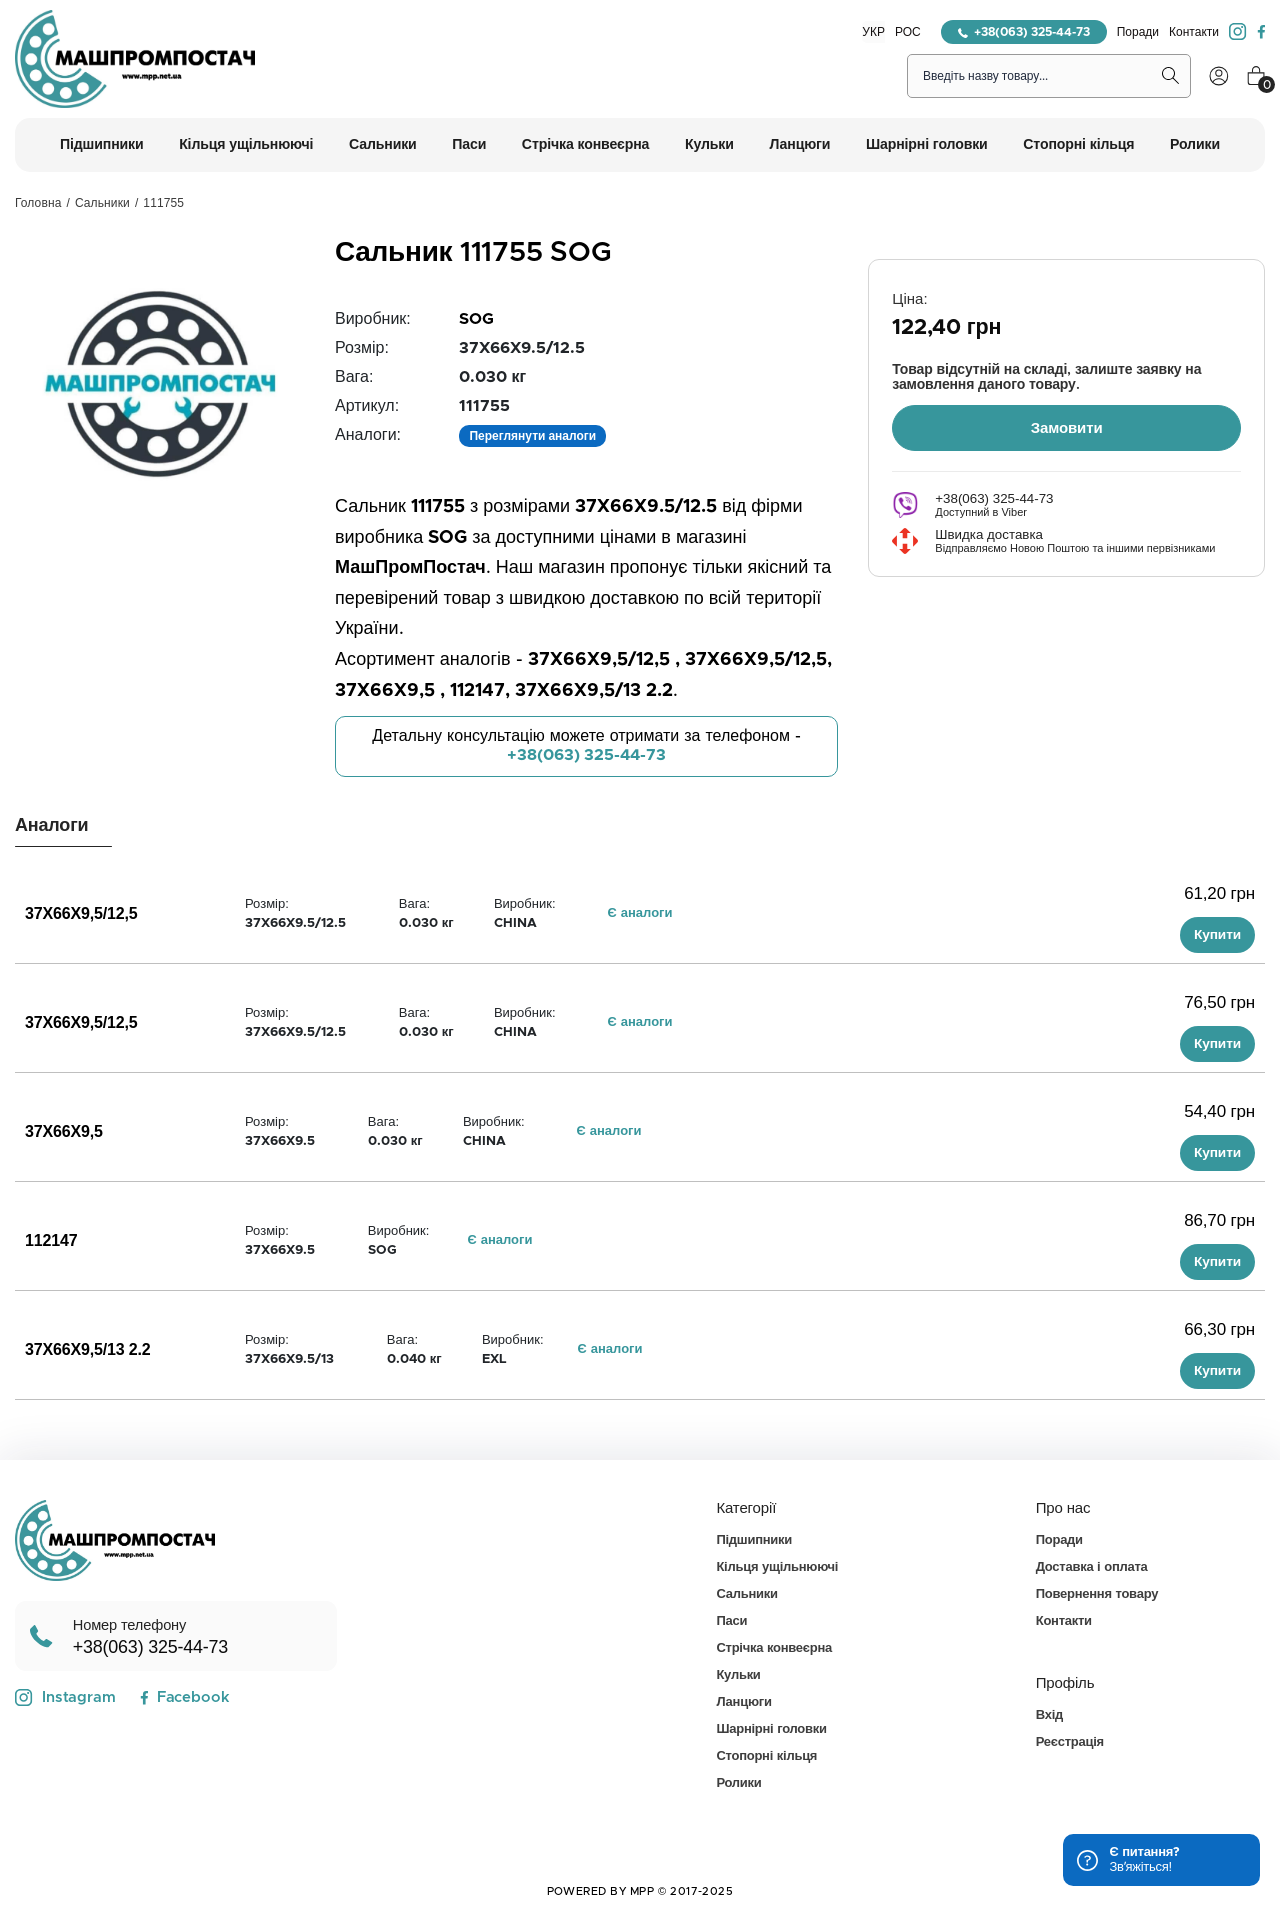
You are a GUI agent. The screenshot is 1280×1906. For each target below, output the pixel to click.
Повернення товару (1097, 1594)
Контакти (1194, 32)
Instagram (65, 1698)
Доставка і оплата (1092, 1567)
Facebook (184, 1697)
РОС (908, 32)
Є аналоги (640, 913)
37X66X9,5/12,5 (81, 914)
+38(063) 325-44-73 (1024, 32)
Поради (1138, 32)
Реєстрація (1070, 1742)
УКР (873, 32)
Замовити (1067, 426)
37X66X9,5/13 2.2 (88, 1350)
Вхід (1049, 1715)
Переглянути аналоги (532, 436)
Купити (1217, 935)
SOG (476, 319)
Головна (38, 203)
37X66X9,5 (64, 1132)
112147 (51, 1241)
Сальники (102, 203)
